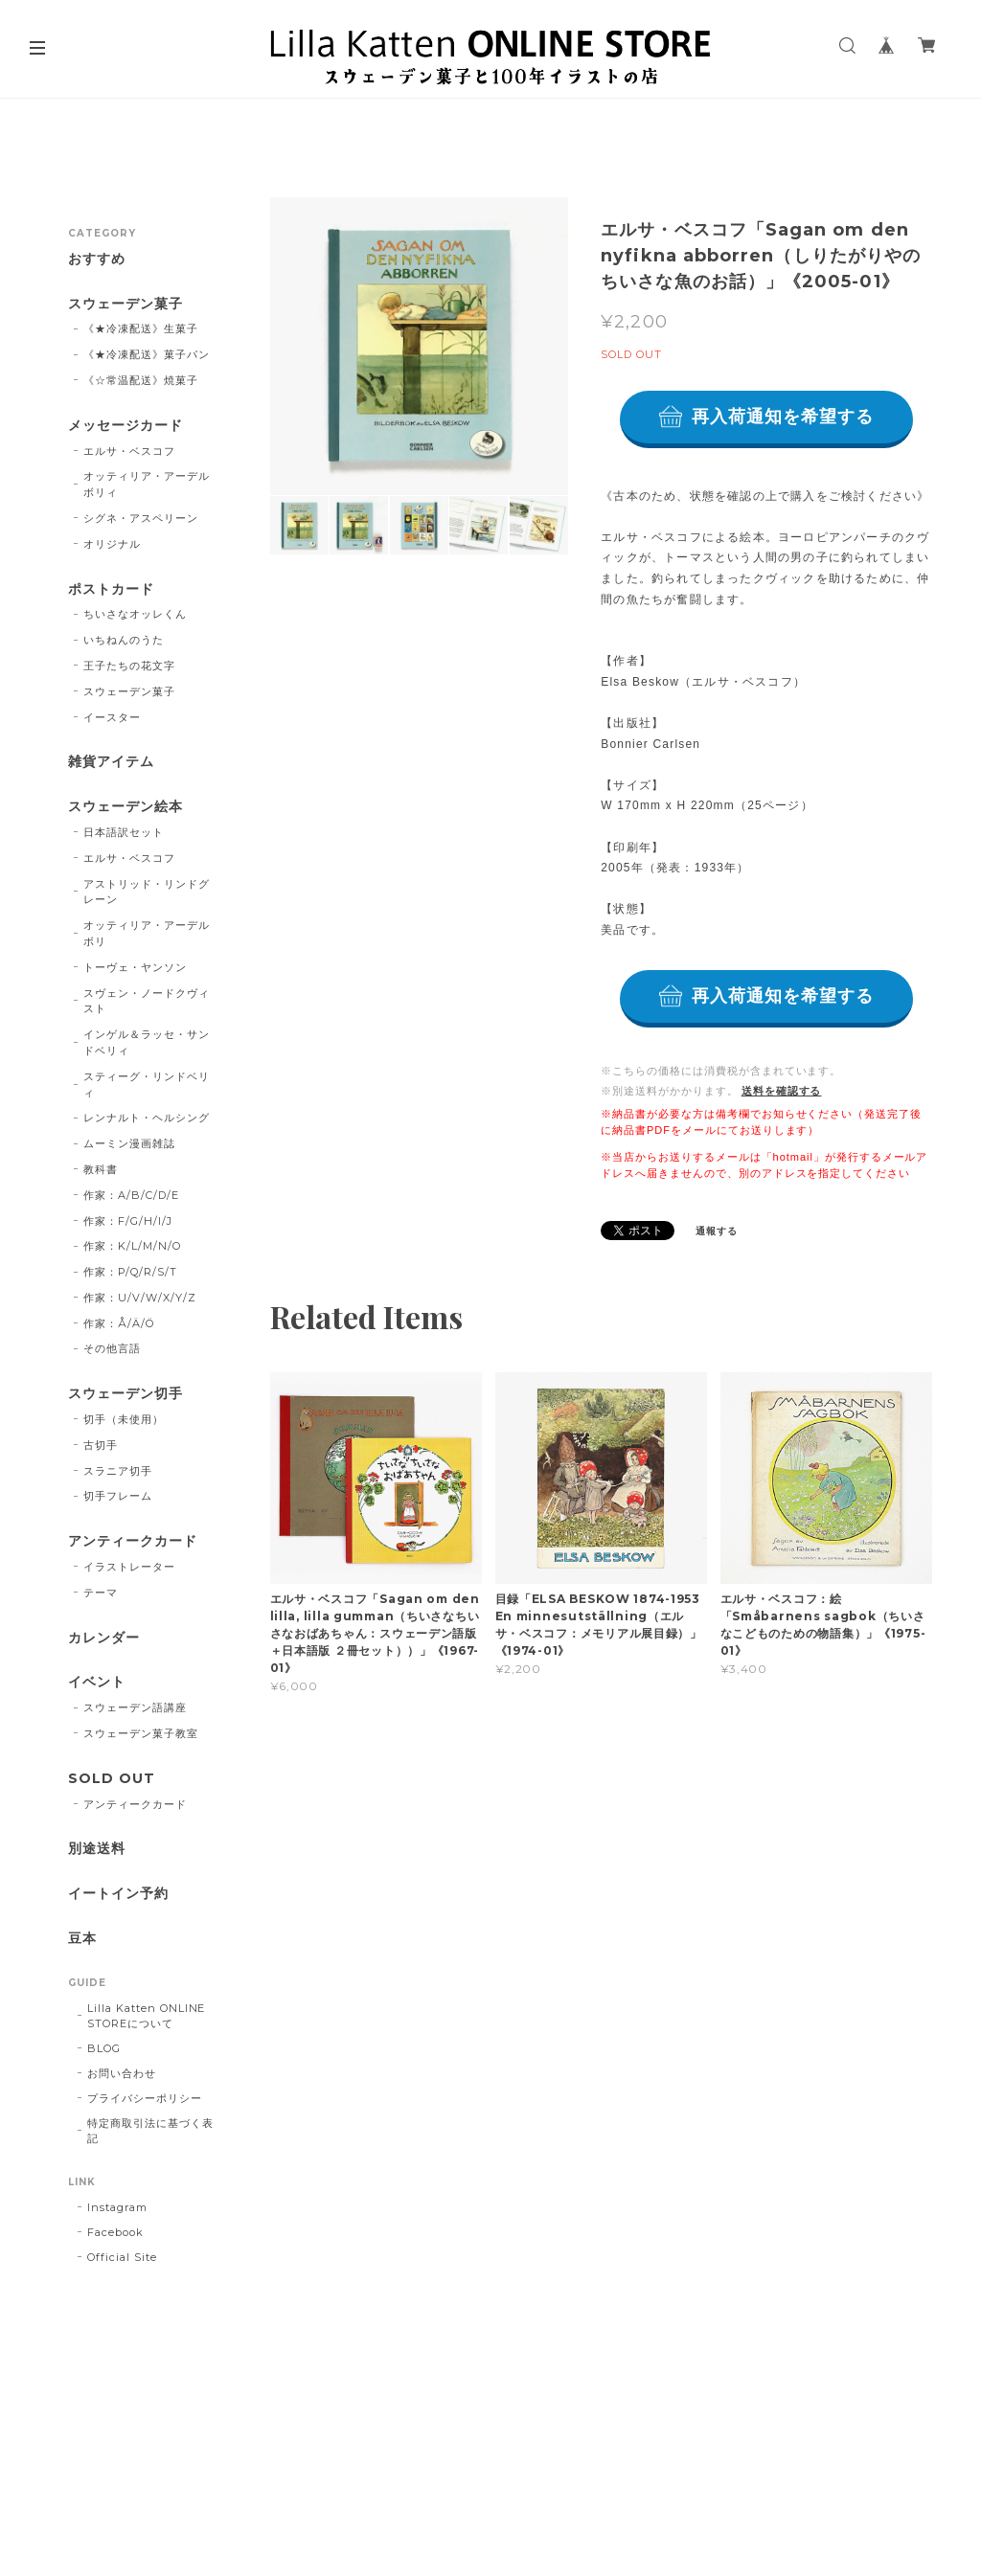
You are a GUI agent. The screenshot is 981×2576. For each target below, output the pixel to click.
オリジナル (112, 544)
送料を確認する (781, 1090)
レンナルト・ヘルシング (146, 1117)
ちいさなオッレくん (135, 614)
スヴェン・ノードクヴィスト (146, 1001)
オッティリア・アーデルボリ (146, 933)
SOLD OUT (111, 1779)
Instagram (117, 2207)
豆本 (82, 1939)
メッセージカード (125, 426)
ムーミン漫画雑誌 (129, 1143)
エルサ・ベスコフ (129, 451)
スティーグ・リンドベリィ (146, 1084)
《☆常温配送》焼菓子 (140, 380)
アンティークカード (132, 1541)
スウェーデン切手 (125, 1394)
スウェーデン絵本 (125, 807)
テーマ (100, 1592)
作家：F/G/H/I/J (127, 1221)
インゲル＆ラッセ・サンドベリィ (146, 1042)
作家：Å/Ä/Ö (118, 1323)
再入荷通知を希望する (783, 416)
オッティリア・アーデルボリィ (146, 484)
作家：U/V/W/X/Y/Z (139, 1297)
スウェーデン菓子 (125, 304)
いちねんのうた (123, 639)
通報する (717, 1231)
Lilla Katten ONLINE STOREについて (146, 2015)
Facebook (115, 2232)
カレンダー (104, 1638)
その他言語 (112, 1348)
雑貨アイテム (111, 762)
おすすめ (96, 259)
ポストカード (111, 589)
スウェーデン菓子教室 (140, 1733)
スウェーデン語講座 (135, 1707)
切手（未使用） (123, 1419)
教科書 (100, 1169)
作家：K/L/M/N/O (132, 1246)
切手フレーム (117, 1496)
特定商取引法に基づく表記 (150, 2130)
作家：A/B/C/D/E (131, 1195)
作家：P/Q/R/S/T (130, 1271)
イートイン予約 (118, 1894)
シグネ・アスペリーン (140, 518)
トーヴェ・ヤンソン (135, 967)
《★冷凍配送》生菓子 (140, 328)
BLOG (104, 2048)
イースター (112, 717)
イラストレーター (129, 1566)
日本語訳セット (123, 832)
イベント (96, 1682)
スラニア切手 (117, 1471)
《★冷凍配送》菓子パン (146, 354)
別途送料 (96, 1849)
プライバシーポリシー (144, 2098)
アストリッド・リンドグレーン (146, 892)
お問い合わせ (121, 2073)
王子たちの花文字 (129, 665)
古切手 (100, 1445)
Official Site (121, 2257)
